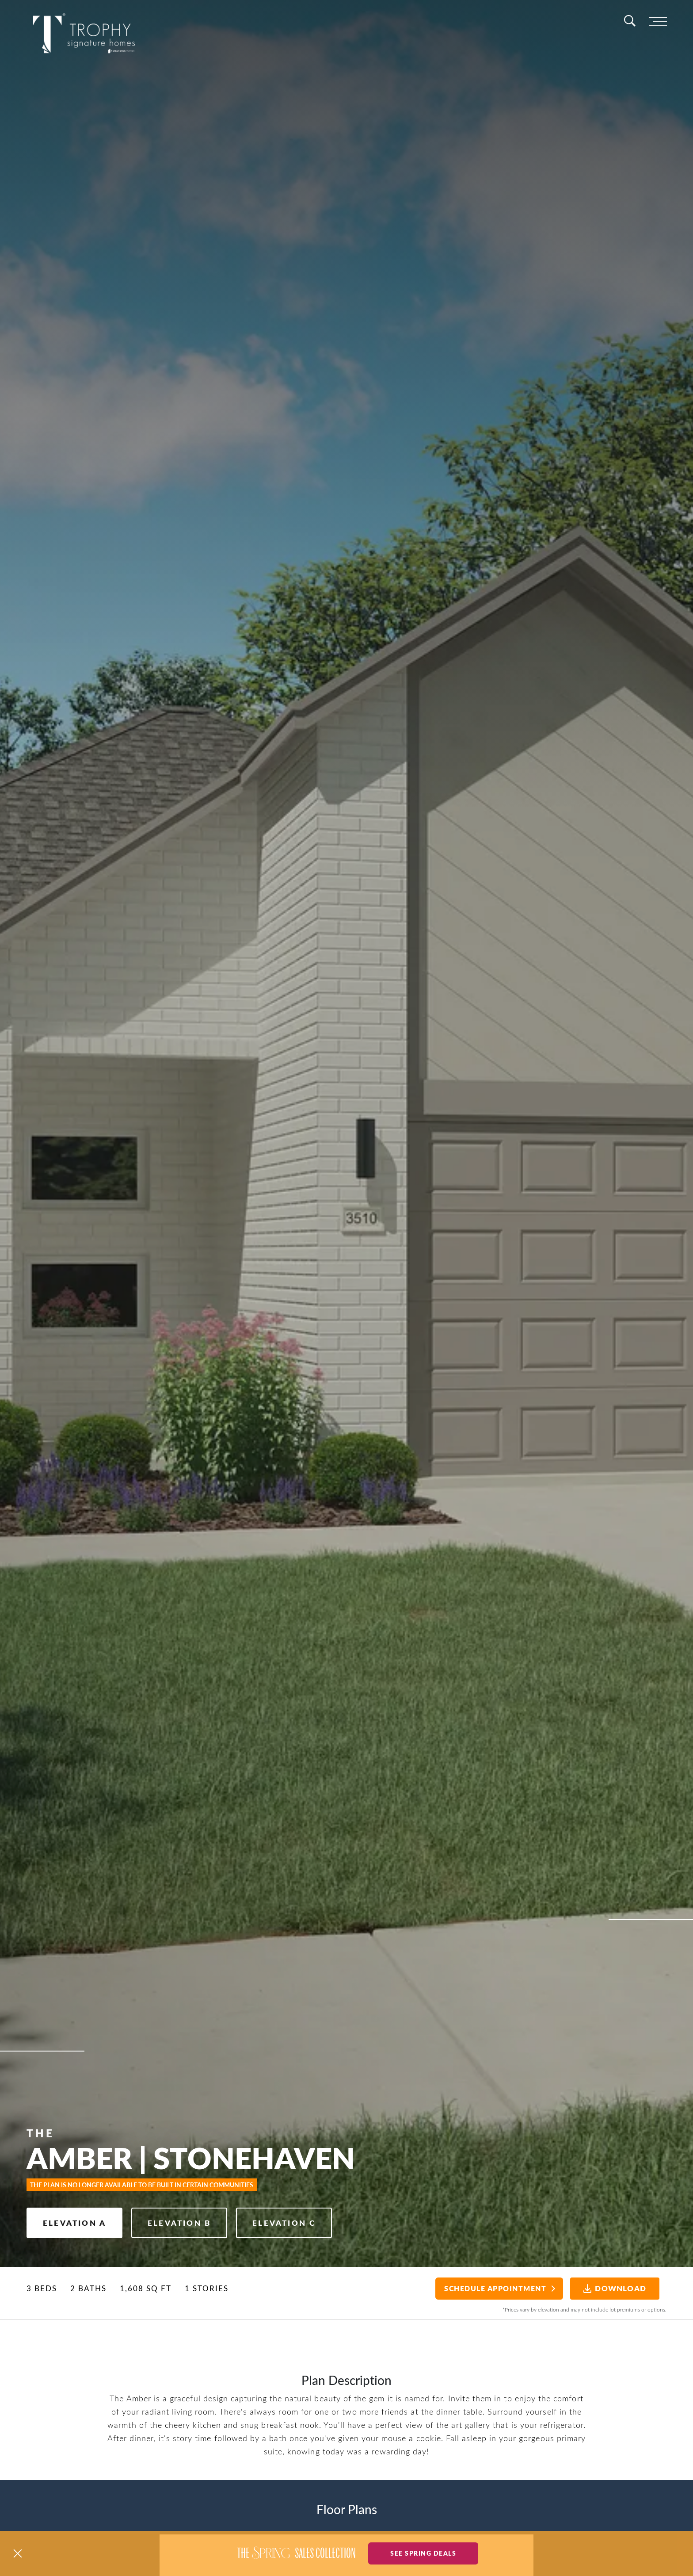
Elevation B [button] (179, 2222)
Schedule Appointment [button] (495, 2288)
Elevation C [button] (284, 2222)
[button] (18, 2553)
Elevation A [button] (74, 2222)
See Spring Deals (423, 2553)
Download (614, 2288)
